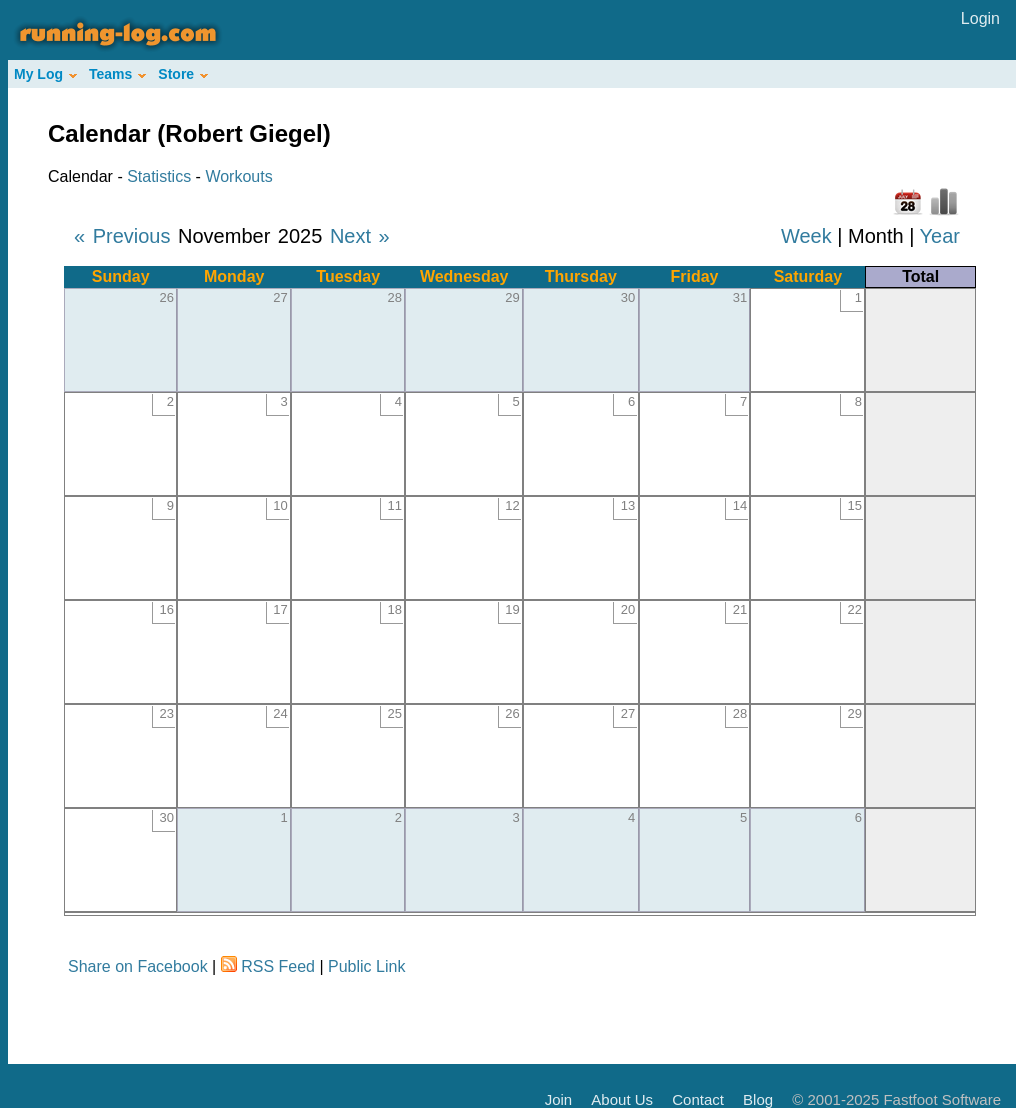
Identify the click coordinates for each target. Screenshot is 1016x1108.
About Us (622, 1099)
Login (980, 18)
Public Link (366, 966)
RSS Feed (278, 966)
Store (183, 74)
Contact (698, 1099)
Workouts (238, 176)
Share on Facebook (138, 966)
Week (806, 236)
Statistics (159, 176)
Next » (360, 236)
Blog (758, 1099)
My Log (45, 74)
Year (940, 236)
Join (559, 1099)
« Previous (122, 236)
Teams (117, 74)
